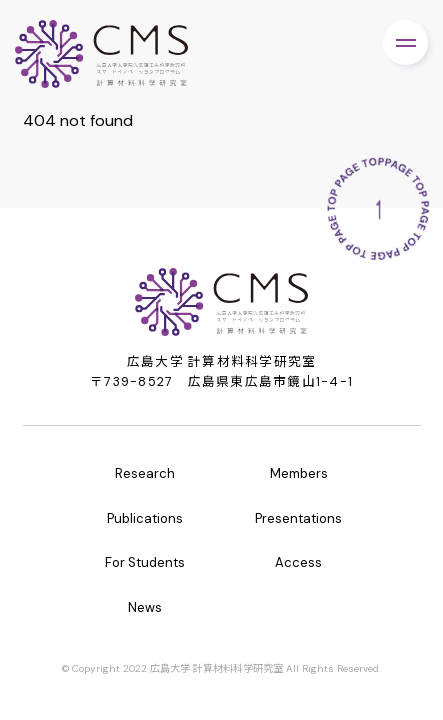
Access (298, 562)
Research (145, 473)
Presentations (298, 518)
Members (299, 473)
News (145, 607)
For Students (145, 562)
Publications (145, 518)
